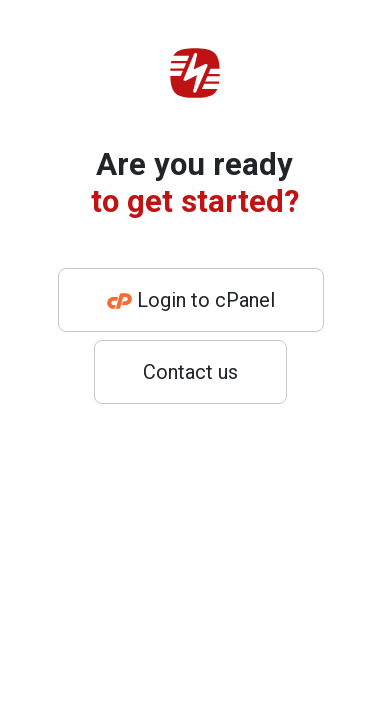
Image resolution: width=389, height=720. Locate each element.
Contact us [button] (190, 372)
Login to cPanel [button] (191, 300)
